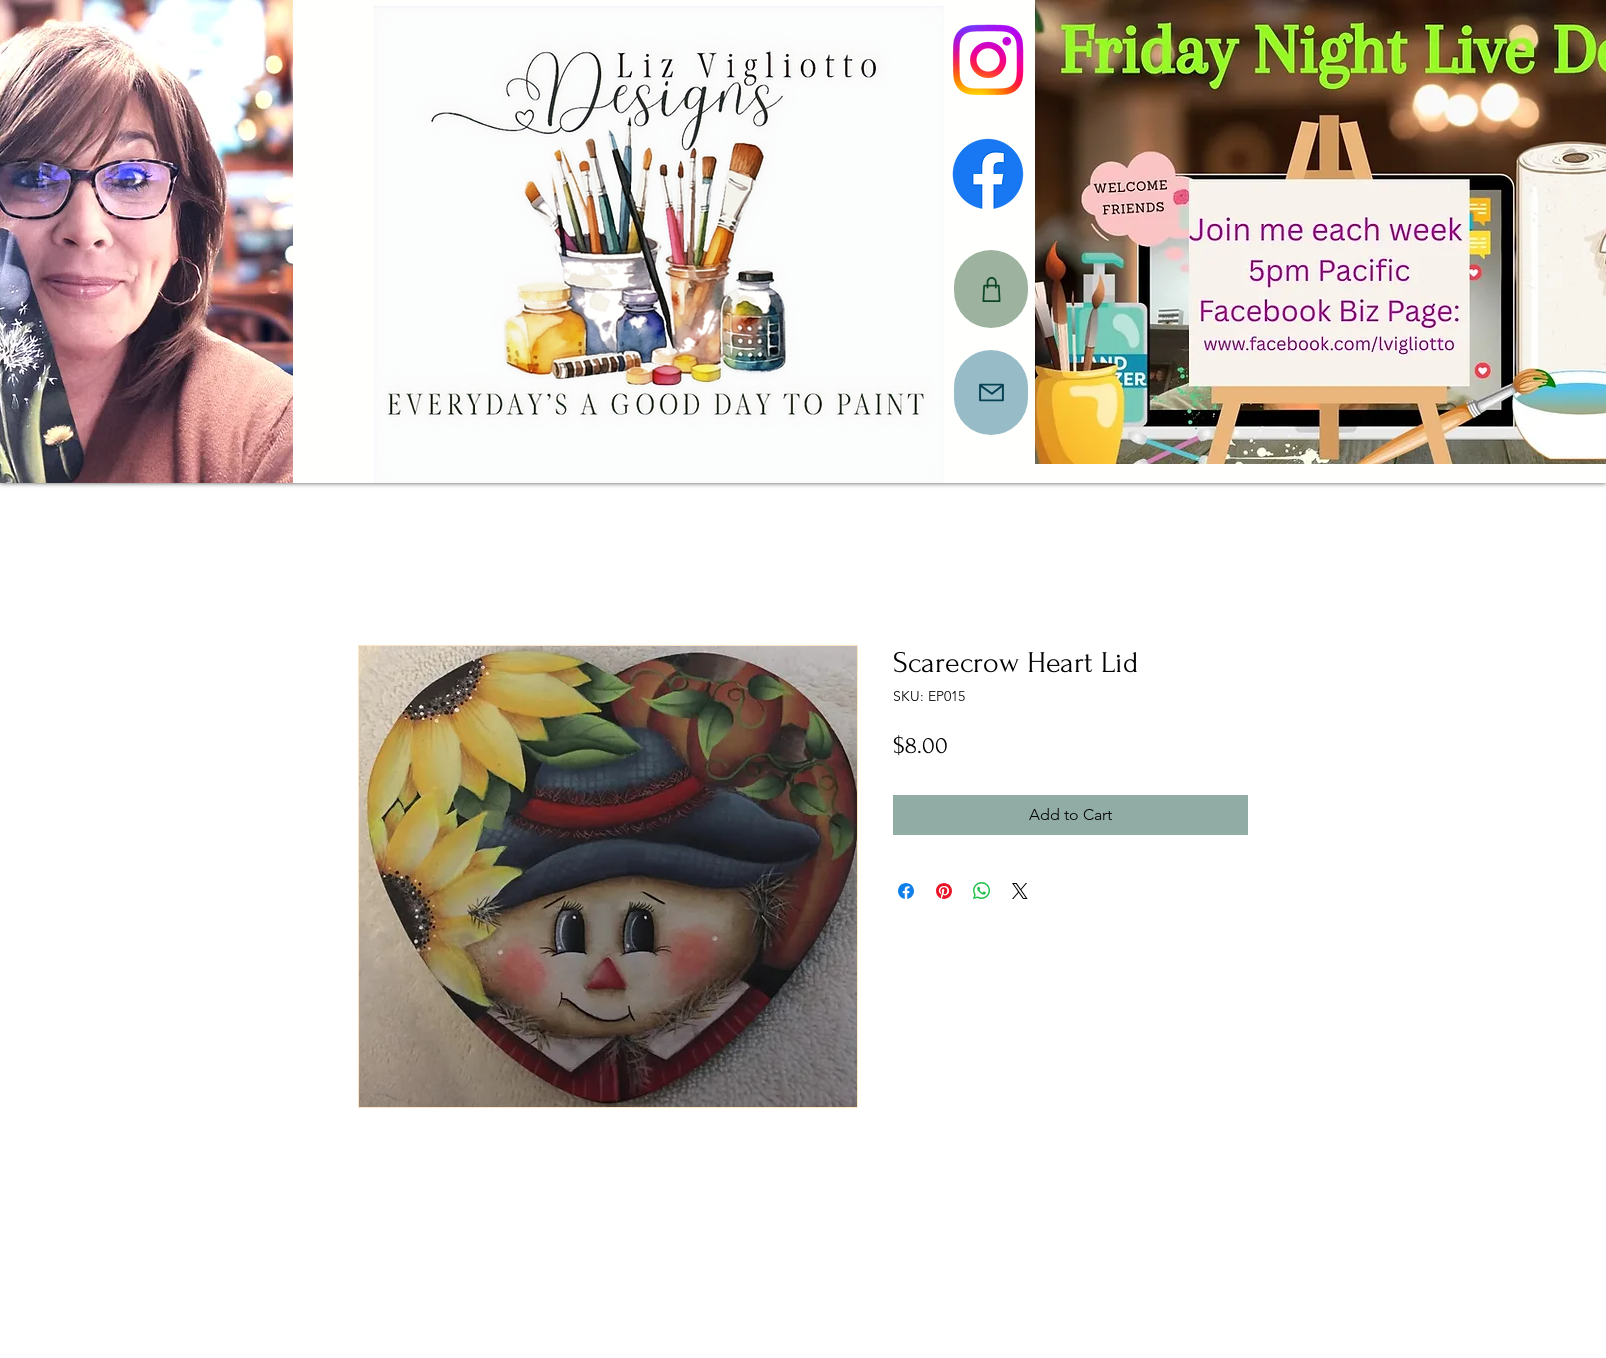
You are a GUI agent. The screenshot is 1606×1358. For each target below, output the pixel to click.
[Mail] (991, 392)
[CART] (991, 289)
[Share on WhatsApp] (982, 891)
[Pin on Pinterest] (944, 891)
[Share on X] (1020, 891)
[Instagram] (988, 60)
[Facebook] (988, 174)
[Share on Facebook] (906, 891)
